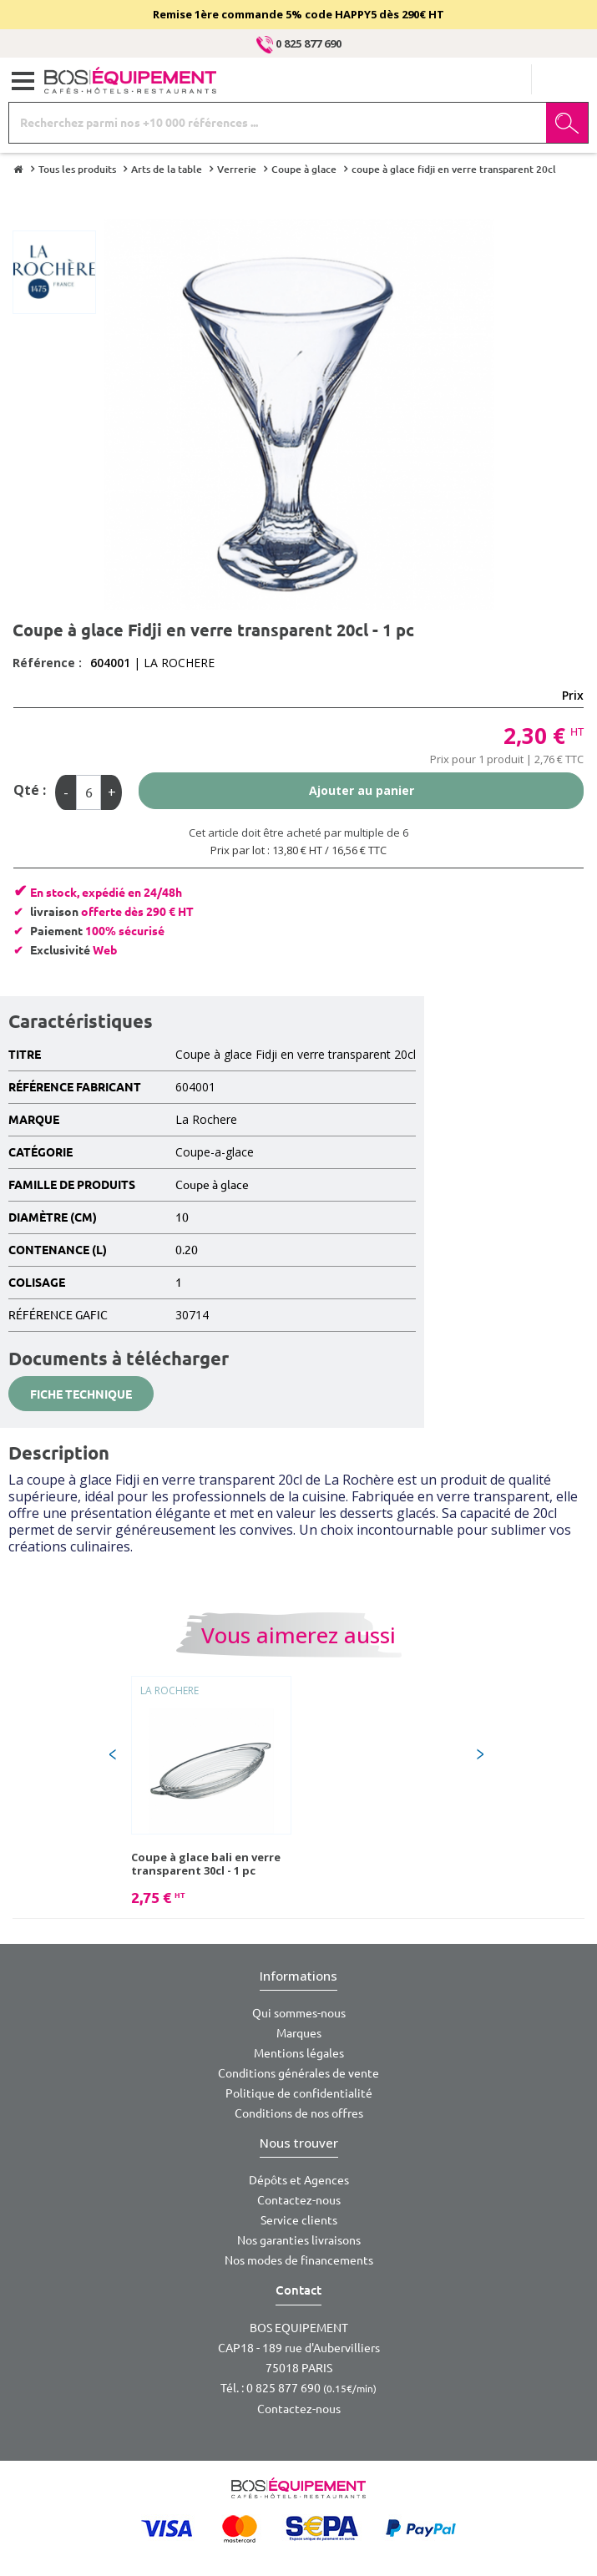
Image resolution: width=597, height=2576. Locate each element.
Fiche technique (81, 1394)
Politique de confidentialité (298, 2093)
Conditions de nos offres (299, 2113)
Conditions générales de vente (298, 2073)
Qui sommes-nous (299, 2013)
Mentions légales (299, 2053)
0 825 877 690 (299, 43)
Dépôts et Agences (299, 2180)
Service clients (299, 2220)
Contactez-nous (299, 2200)
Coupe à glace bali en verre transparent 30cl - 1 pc (206, 1863)
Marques (298, 2033)
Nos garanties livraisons (299, 2240)
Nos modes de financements (299, 2260)
